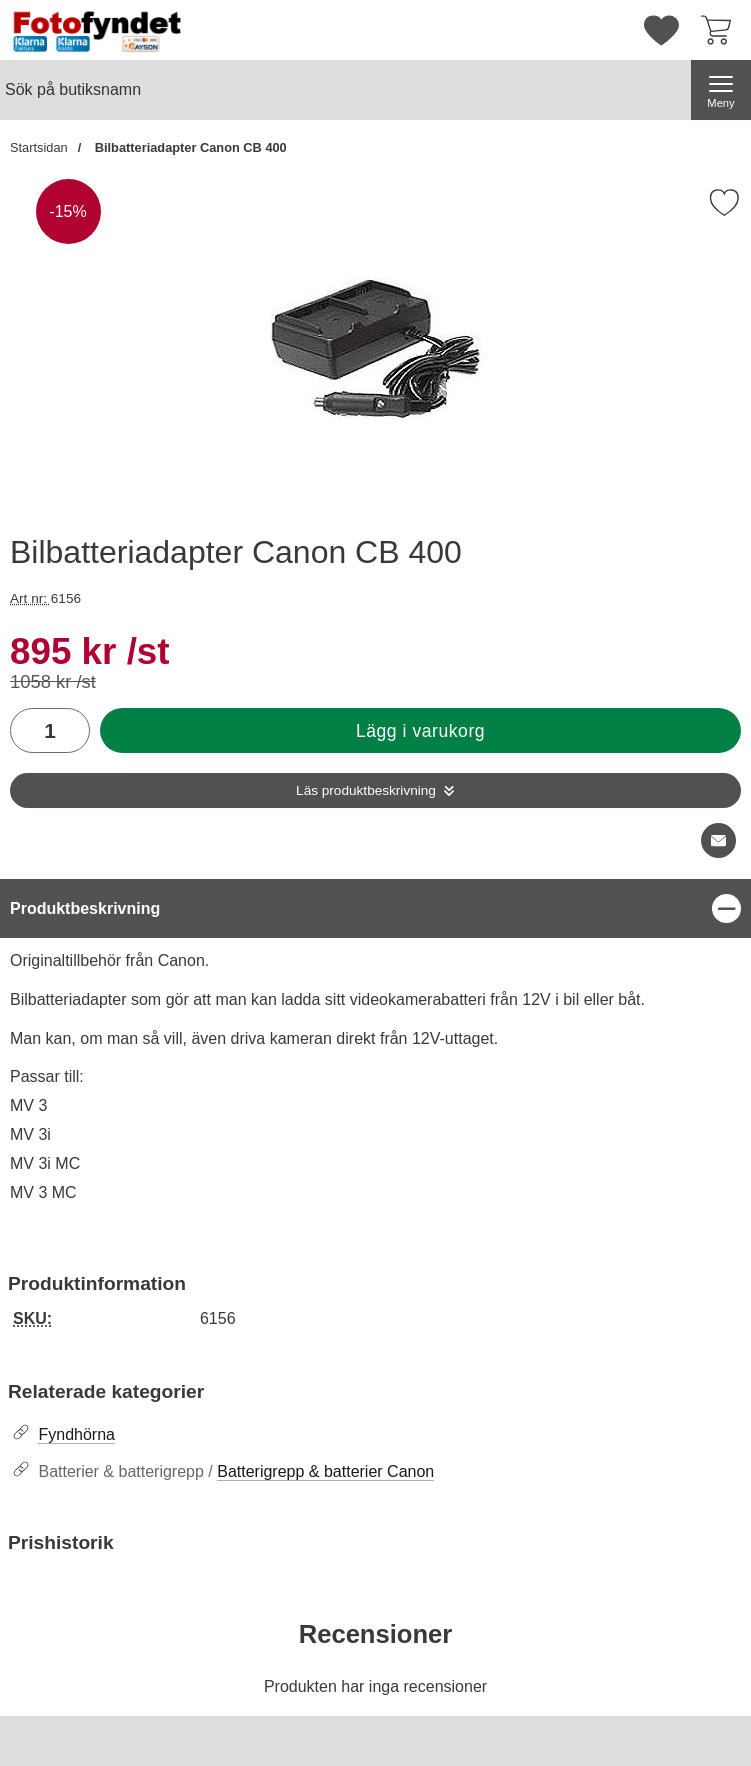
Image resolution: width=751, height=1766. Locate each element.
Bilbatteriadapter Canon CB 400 (189, 147)
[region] (375, 908)
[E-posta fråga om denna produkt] (718, 840)
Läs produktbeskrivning (366, 790)
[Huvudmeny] (721, 90)
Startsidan (39, 147)
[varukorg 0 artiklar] (721, 30)
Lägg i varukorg (420, 731)
